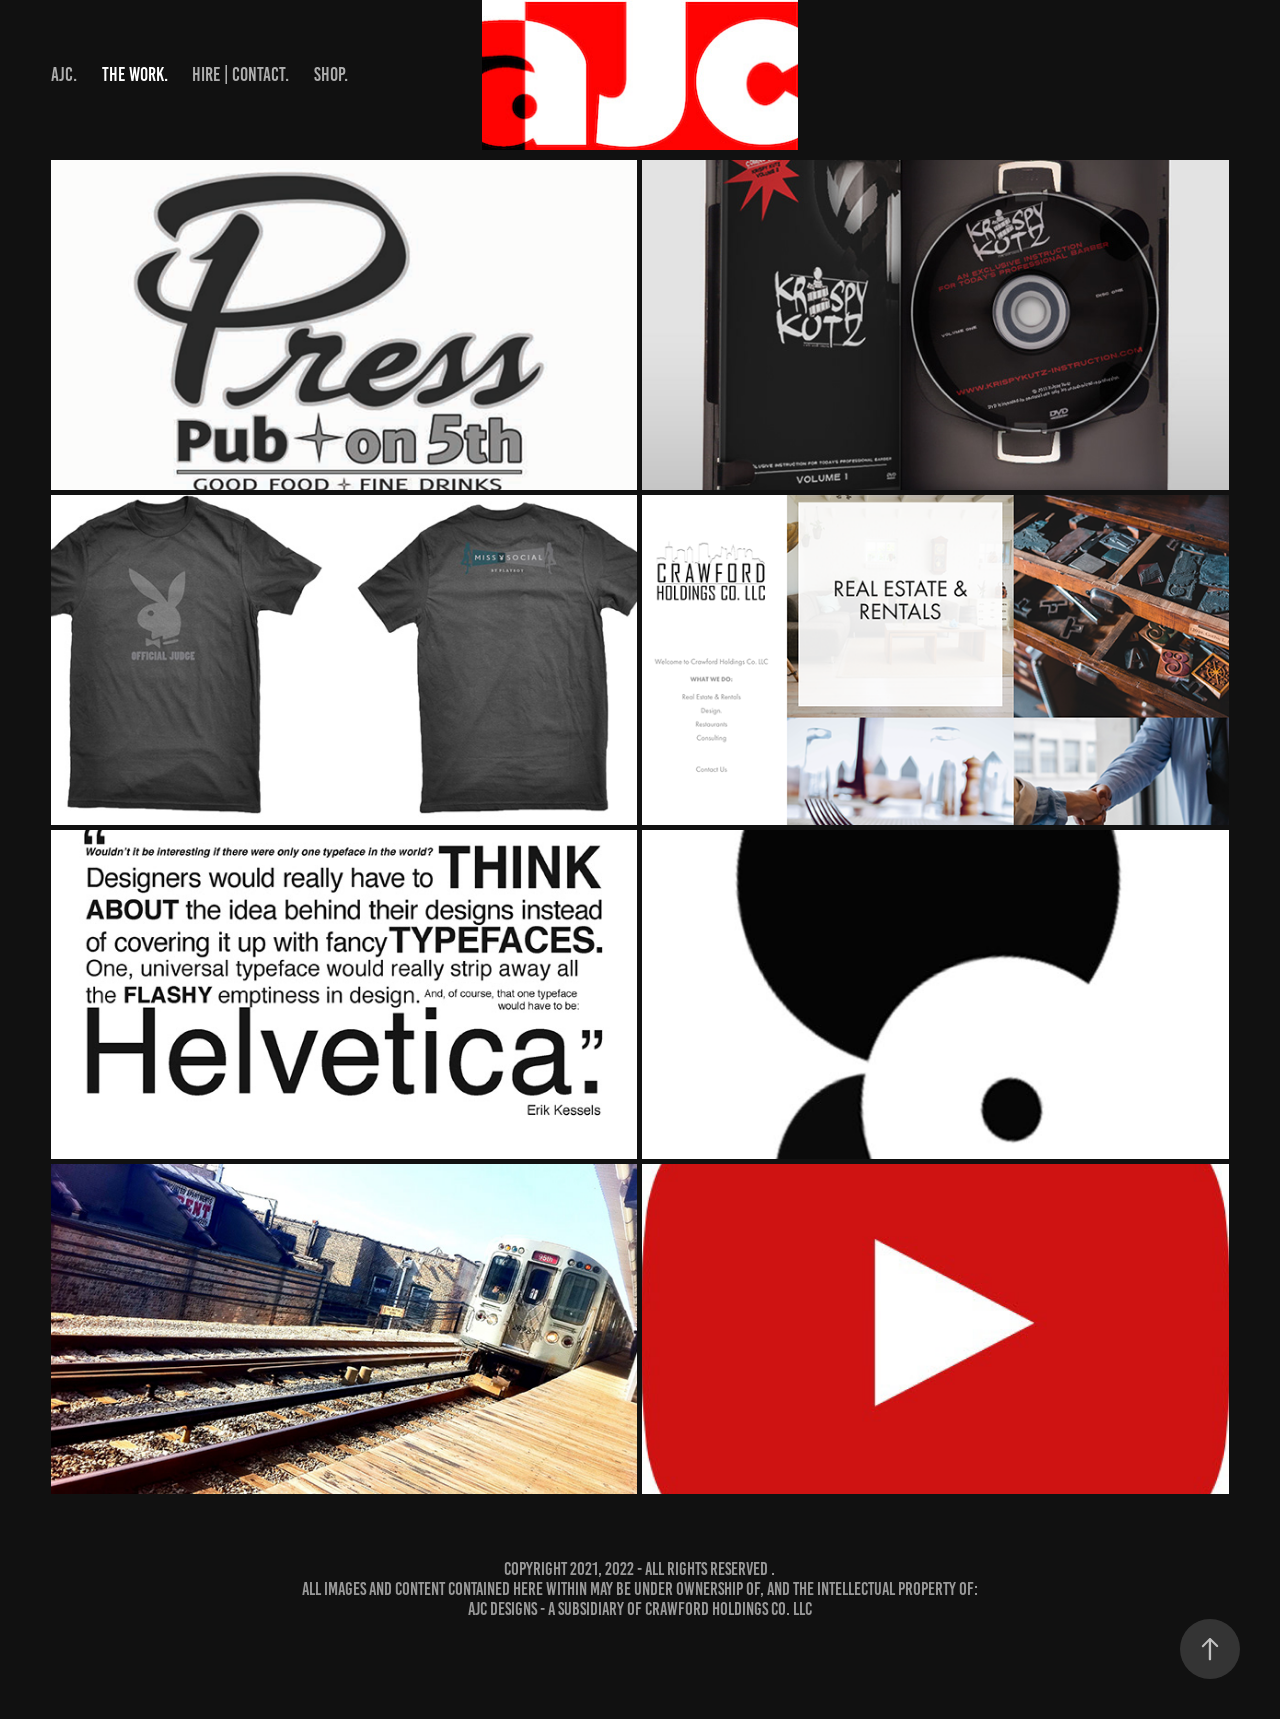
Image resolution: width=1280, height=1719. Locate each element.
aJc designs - (508, 1609)
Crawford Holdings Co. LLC (728, 1609)
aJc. (64, 74)
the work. (135, 74)
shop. (331, 74)
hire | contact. (240, 74)
